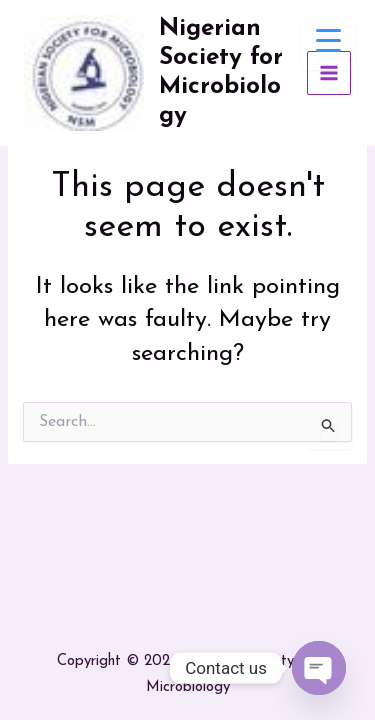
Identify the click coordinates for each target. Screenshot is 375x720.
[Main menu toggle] (329, 73)
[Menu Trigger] (328, 42)
